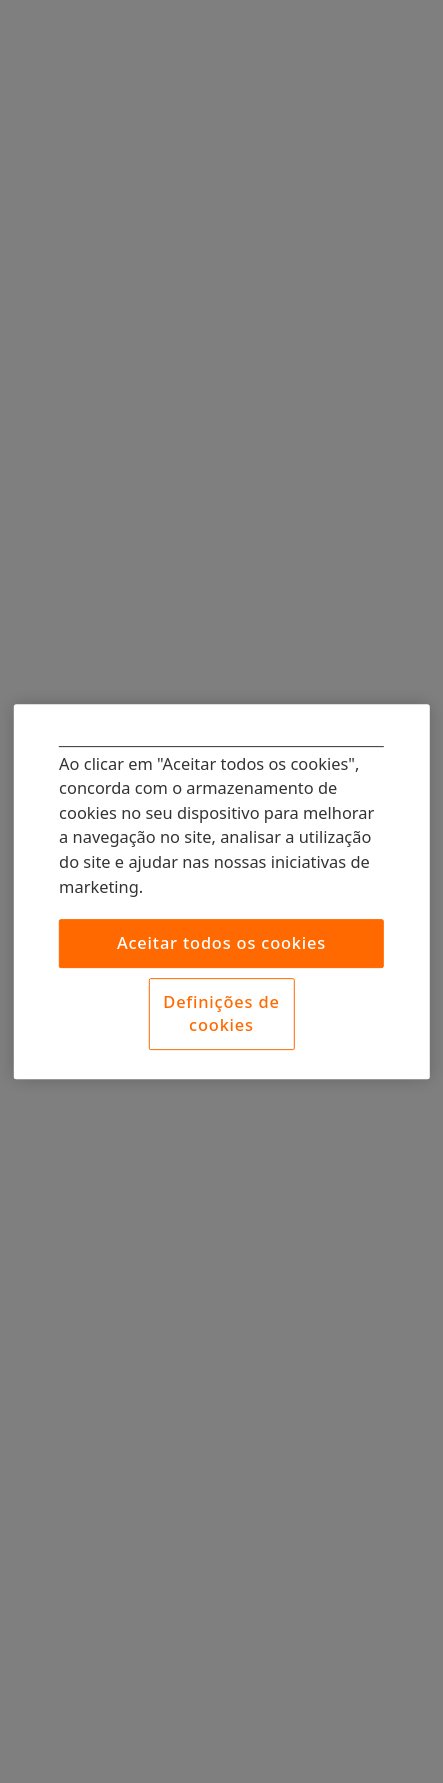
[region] (221, 892)
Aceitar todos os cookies (221, 942)
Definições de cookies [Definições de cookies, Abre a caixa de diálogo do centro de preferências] (221, 1013)
